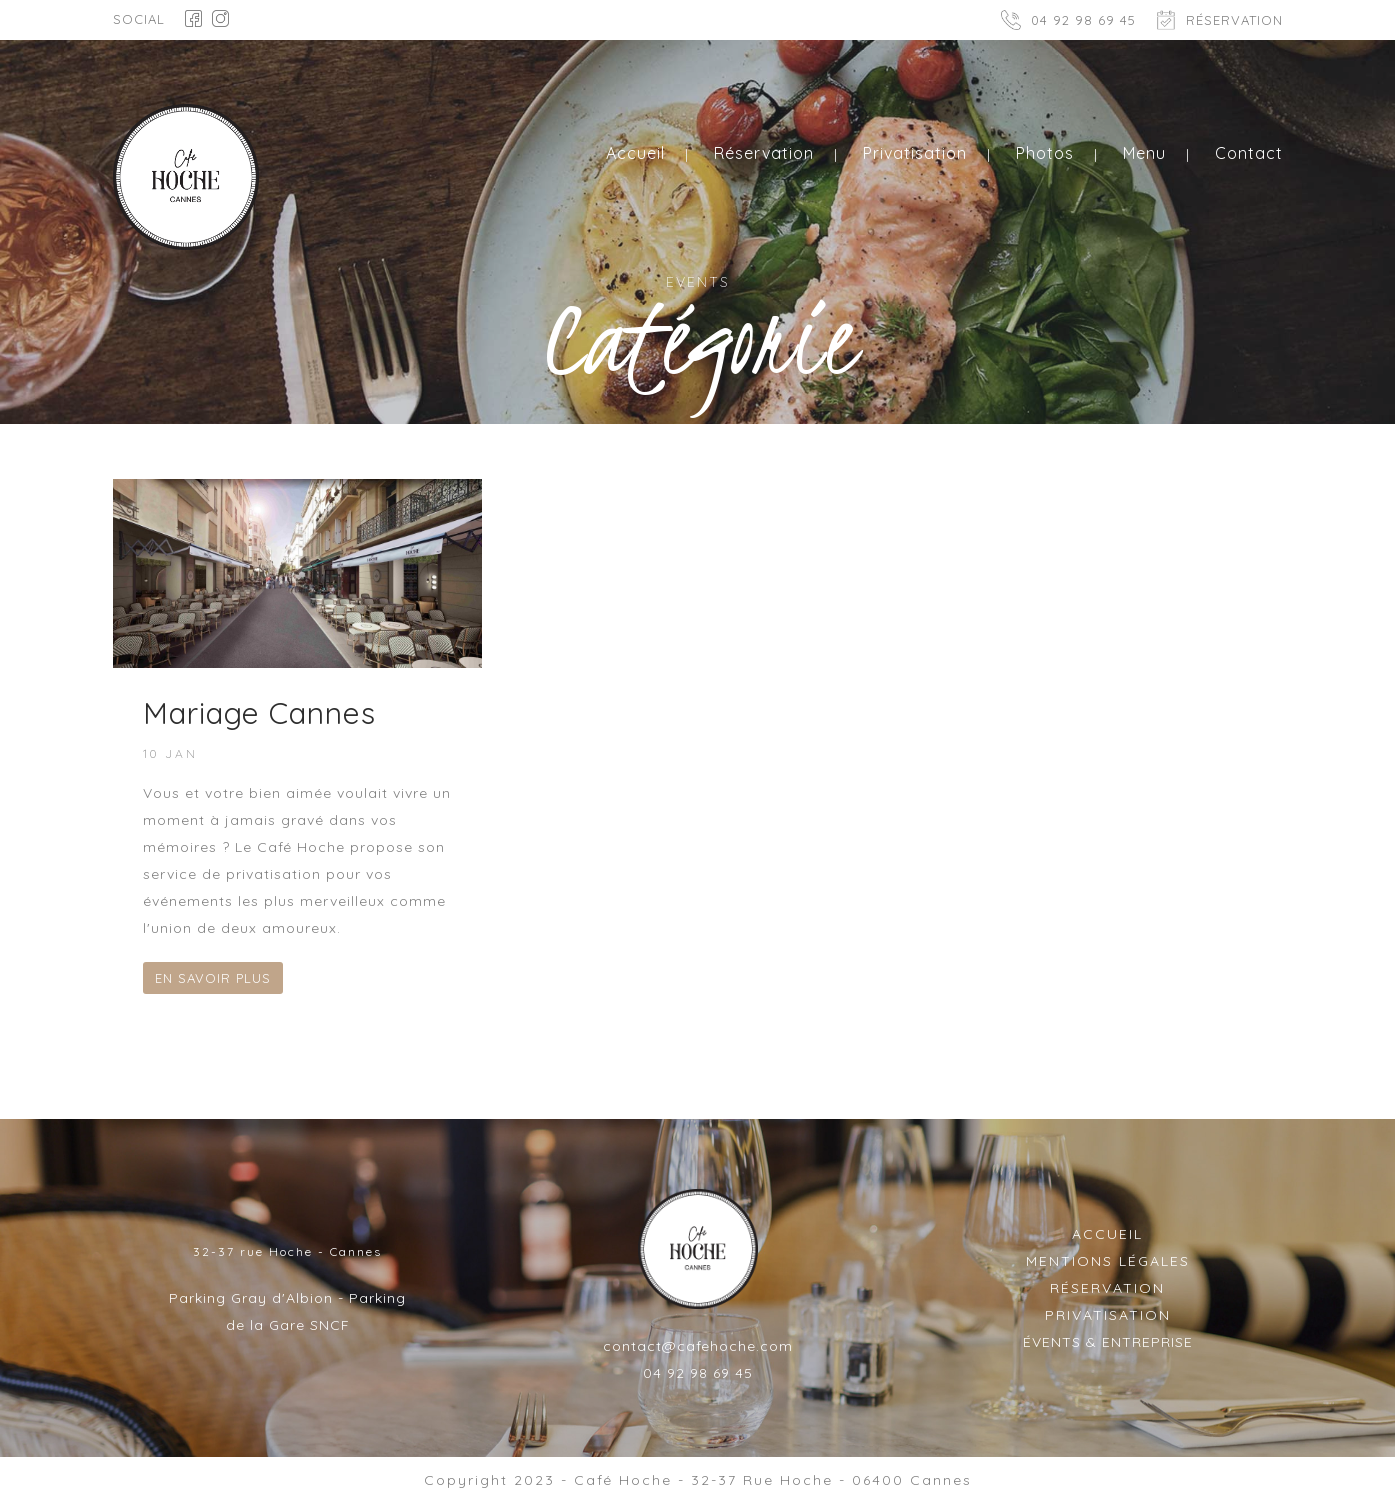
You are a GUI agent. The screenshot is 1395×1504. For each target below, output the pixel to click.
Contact (1249, 153)
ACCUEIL (1107, 1234)
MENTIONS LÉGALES (1108, 1261)
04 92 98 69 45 (1083, 20)
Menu (1144, 153)
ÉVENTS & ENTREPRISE (1108, 1342)
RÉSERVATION (1234, 20)
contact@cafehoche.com (698, 1346)
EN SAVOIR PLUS (213, 978)
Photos (1045, 153)
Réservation (764, 153)
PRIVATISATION (1108, 1315)
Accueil (635, 153)
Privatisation (915, 153)
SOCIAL (139, 19)
